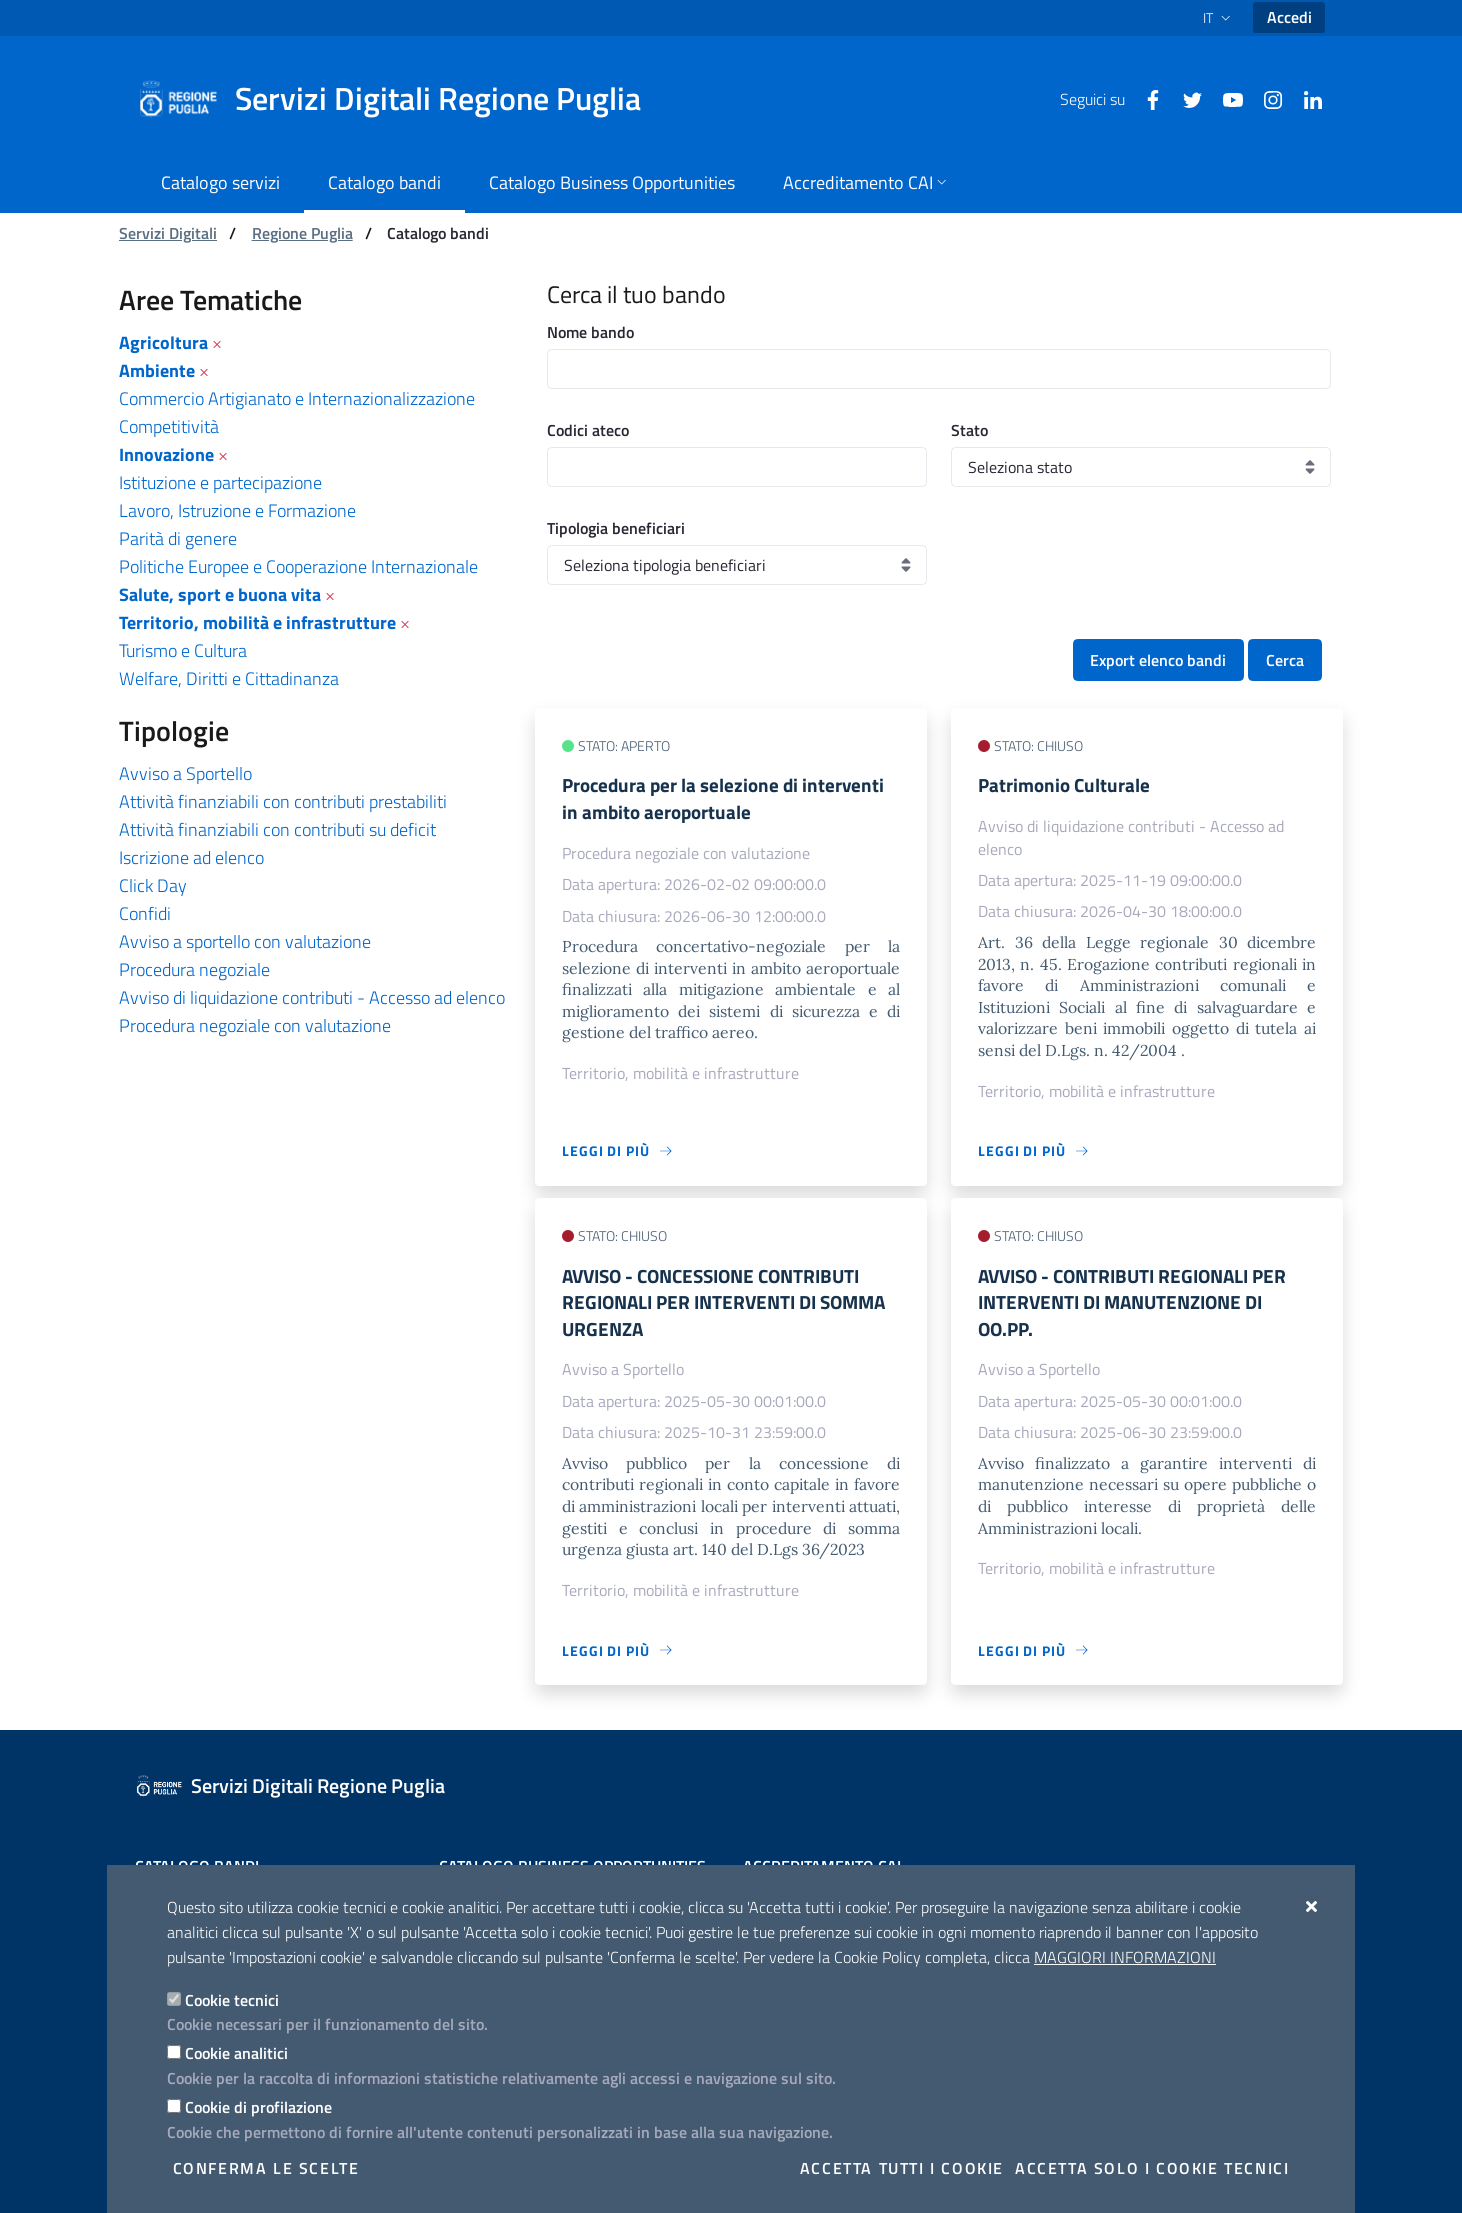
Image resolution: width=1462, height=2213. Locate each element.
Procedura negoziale (194, 969)
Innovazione (166, 454)
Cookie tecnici (232, 2000)
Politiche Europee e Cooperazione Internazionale (298, 566)
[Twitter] (1185, 98)
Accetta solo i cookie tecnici (1152, 2168)
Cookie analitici (236, 2053)
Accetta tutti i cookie (902, 2168)
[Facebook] (1145, 98)
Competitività (169, 426)
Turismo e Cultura (183, 650)
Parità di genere (178, 538)
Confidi (145, 913)
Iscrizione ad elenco (191, 857)
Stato (969, 430)
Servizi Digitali (168, 233)
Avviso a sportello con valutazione (245, 941)
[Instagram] (1265, 98)
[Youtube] (1225, 98)
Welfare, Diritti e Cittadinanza (229, 678)
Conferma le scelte (266, 2168)
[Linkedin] (1305, 98)
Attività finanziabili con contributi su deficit (277, 829)
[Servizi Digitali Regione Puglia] (401, 99)
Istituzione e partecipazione (220, 482)
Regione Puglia (302, 233)
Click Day (153, 885)
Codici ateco (588, 430)
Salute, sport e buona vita (220, 594)
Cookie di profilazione (258, 2107)
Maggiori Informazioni (1125, 1957)
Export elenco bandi (1158, 660)
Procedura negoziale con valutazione (255, 1025)
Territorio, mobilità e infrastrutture (257, 622)
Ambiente (157, 370)
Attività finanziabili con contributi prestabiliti (283, 801)
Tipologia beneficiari (616, 528)
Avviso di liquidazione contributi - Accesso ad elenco (312, 997)
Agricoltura (163, 342)
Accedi (1289, 17)
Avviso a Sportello (185, 773)
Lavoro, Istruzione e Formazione (237, 510)
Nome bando (590, 332)
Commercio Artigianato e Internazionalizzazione (297, 398)
